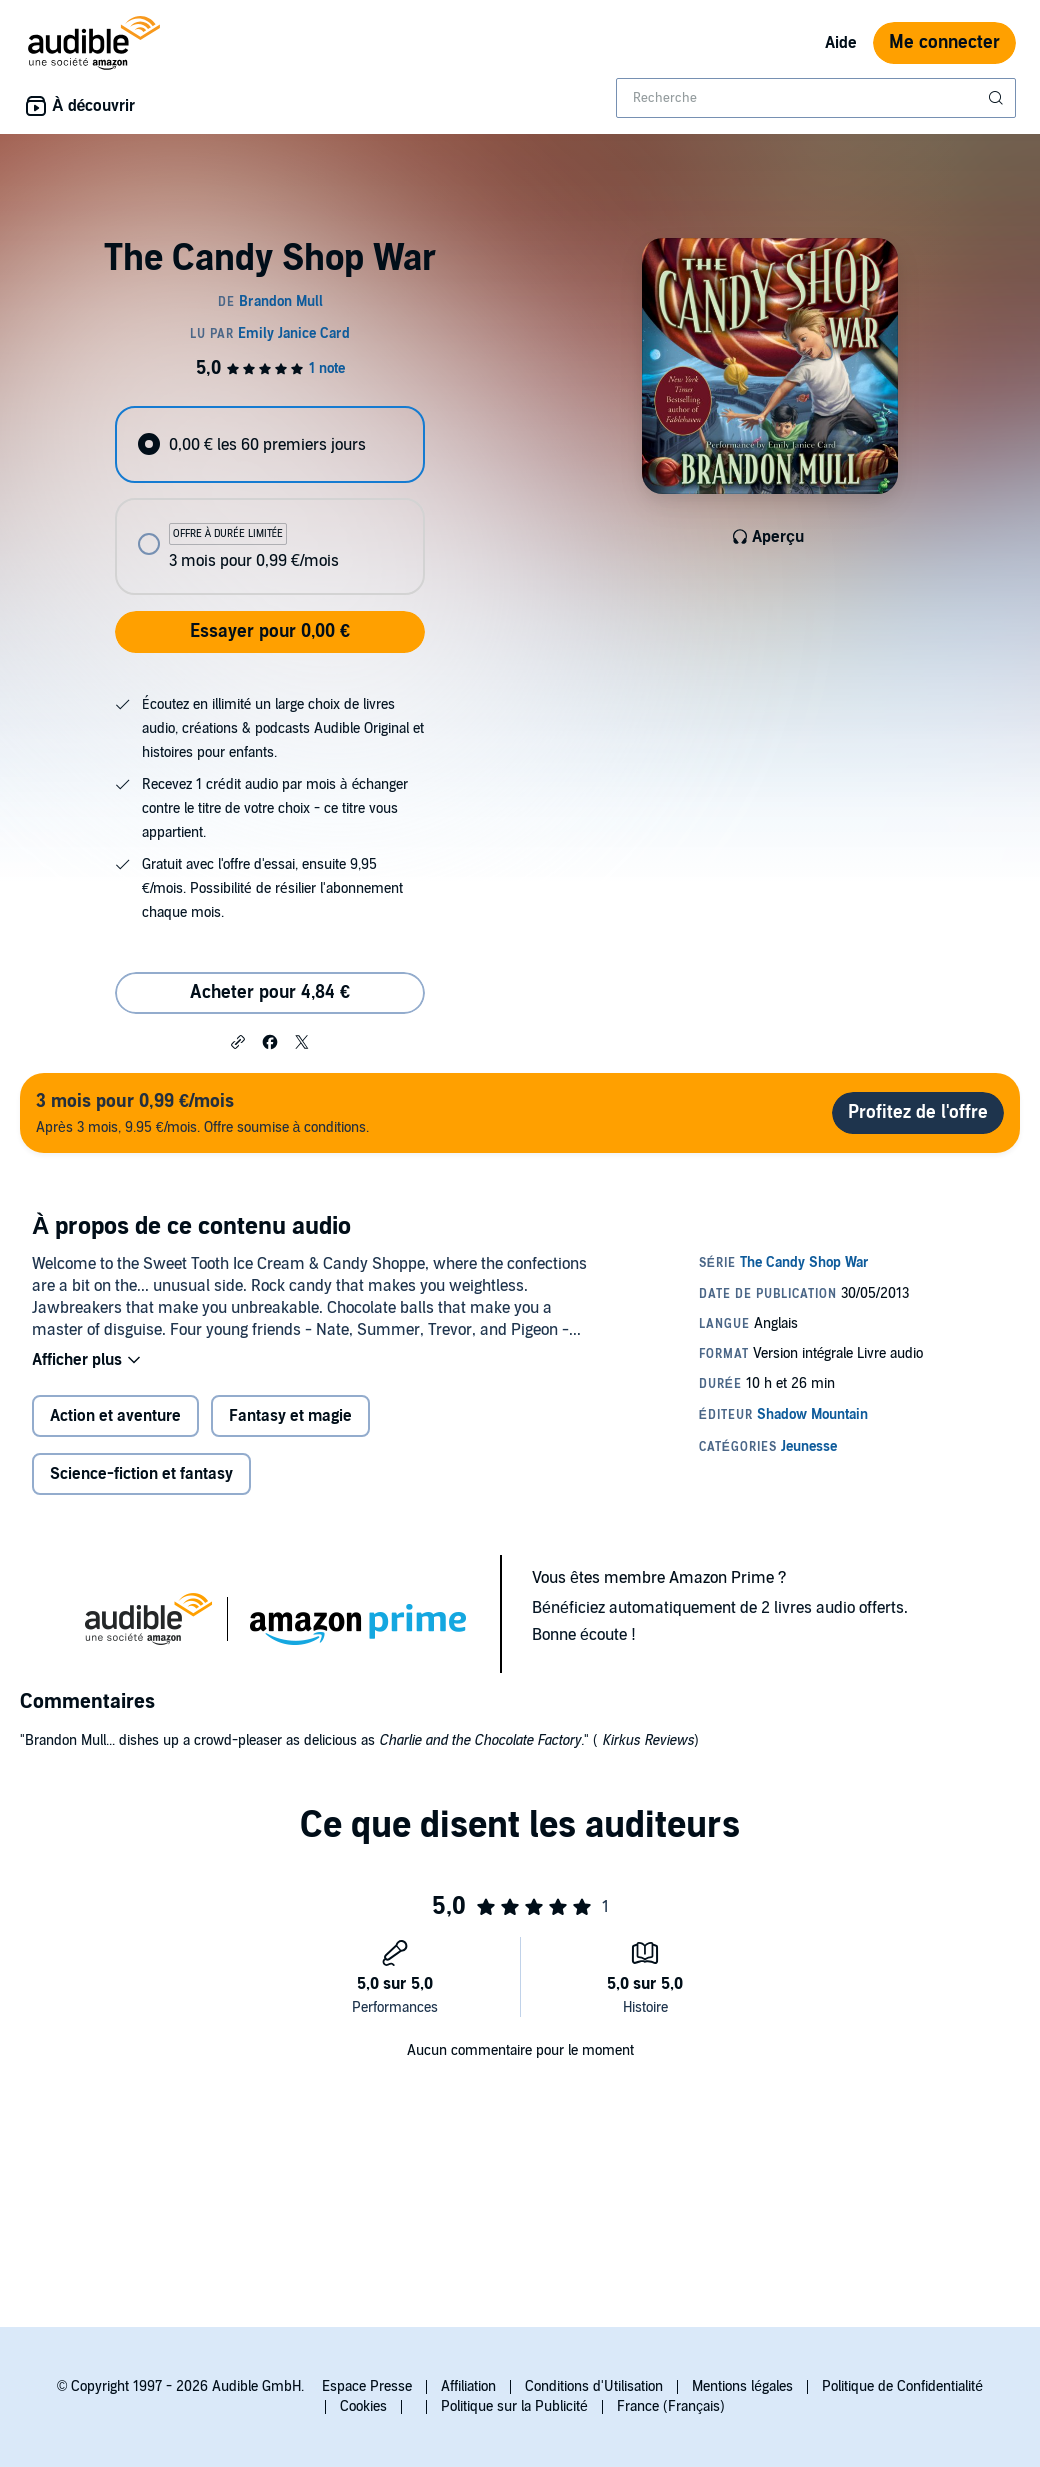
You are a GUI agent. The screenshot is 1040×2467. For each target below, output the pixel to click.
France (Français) (671, 2406)
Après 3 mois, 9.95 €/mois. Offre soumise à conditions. (202, 1112)
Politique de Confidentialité (902, 2386)
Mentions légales (742, 2386)
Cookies (363, 2406)
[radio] (269, 444)
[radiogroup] (269, 500)
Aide (841, 43)
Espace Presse (367, 2386)
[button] (238, 1041)
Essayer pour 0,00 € (270, 631)
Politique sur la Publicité (514, 2406)
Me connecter (944, 42)
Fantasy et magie (290, 1416)
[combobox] (816, 98)
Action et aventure (115, 1416)
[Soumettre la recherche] (998, 98)
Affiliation (468, 2386)
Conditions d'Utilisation (594, 2386)
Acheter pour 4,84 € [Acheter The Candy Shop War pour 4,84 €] (270, 992)
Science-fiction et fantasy (141, 1474)
